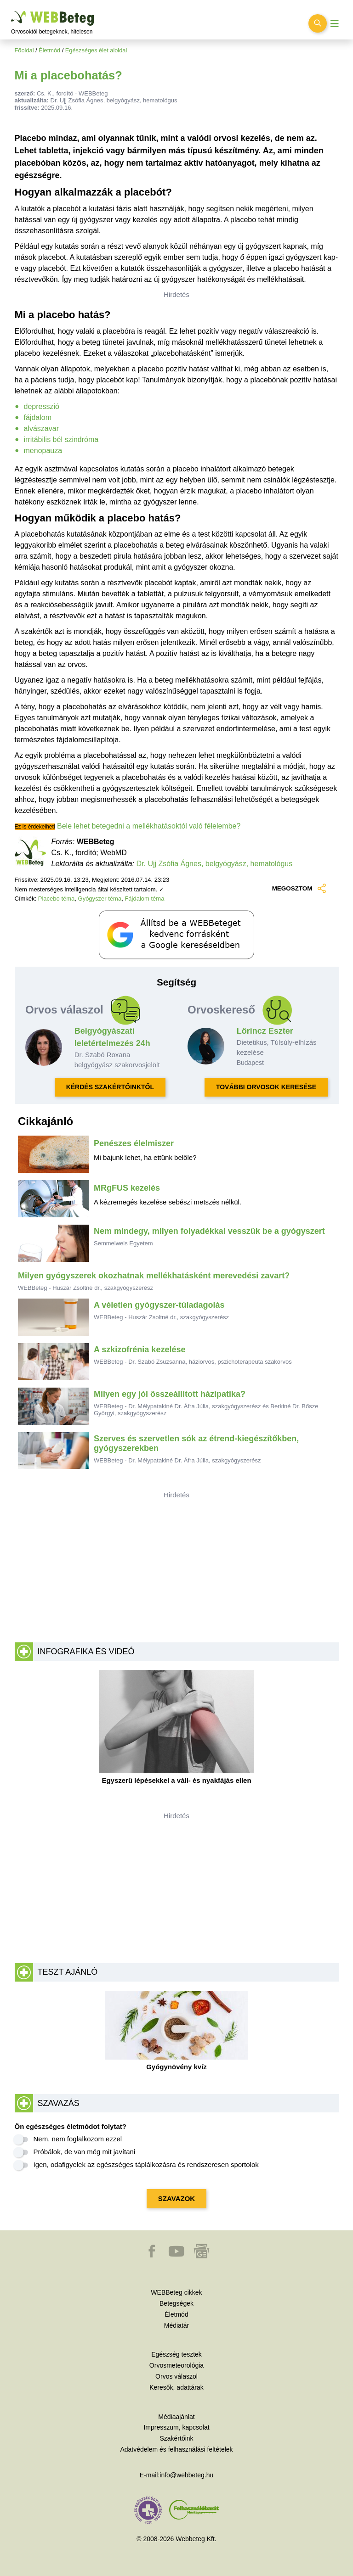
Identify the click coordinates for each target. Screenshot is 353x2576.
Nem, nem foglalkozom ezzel (78, 2139)
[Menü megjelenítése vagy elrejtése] (334, 23)
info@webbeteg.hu (186, 2475)
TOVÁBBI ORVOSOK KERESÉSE (266, 1087)
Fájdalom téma (144, 898)
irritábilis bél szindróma (61, 439)
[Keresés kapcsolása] (317, 23)
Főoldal (24, 50)
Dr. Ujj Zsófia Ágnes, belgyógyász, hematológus (215, 864)
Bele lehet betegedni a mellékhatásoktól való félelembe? (148, 826)
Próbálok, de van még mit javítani (85, 2152)
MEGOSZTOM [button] (298, 888)
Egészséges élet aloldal (96, 50)
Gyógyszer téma (100, 898)
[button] (152, 2255)
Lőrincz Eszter (265, 1031)
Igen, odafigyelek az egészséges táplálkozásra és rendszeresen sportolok (146, 2164)
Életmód (49, 50)
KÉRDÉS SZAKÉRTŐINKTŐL (110, 1087)
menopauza (43, 450)
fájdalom (37, 417)
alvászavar (41, 428)
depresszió (41, 406)
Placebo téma (56, 898)
